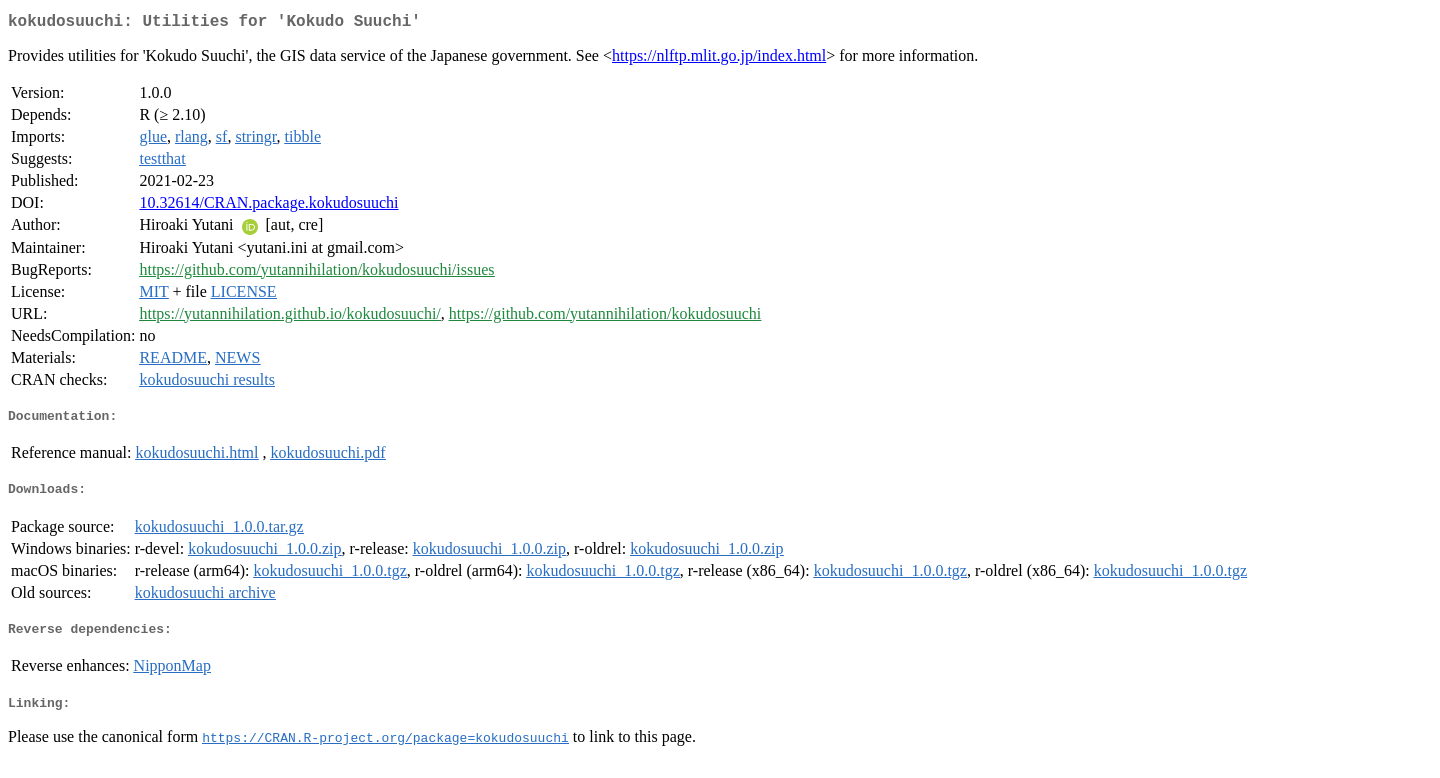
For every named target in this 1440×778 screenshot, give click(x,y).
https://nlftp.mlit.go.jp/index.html (719, 59)
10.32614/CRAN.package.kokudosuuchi (268, 206)
